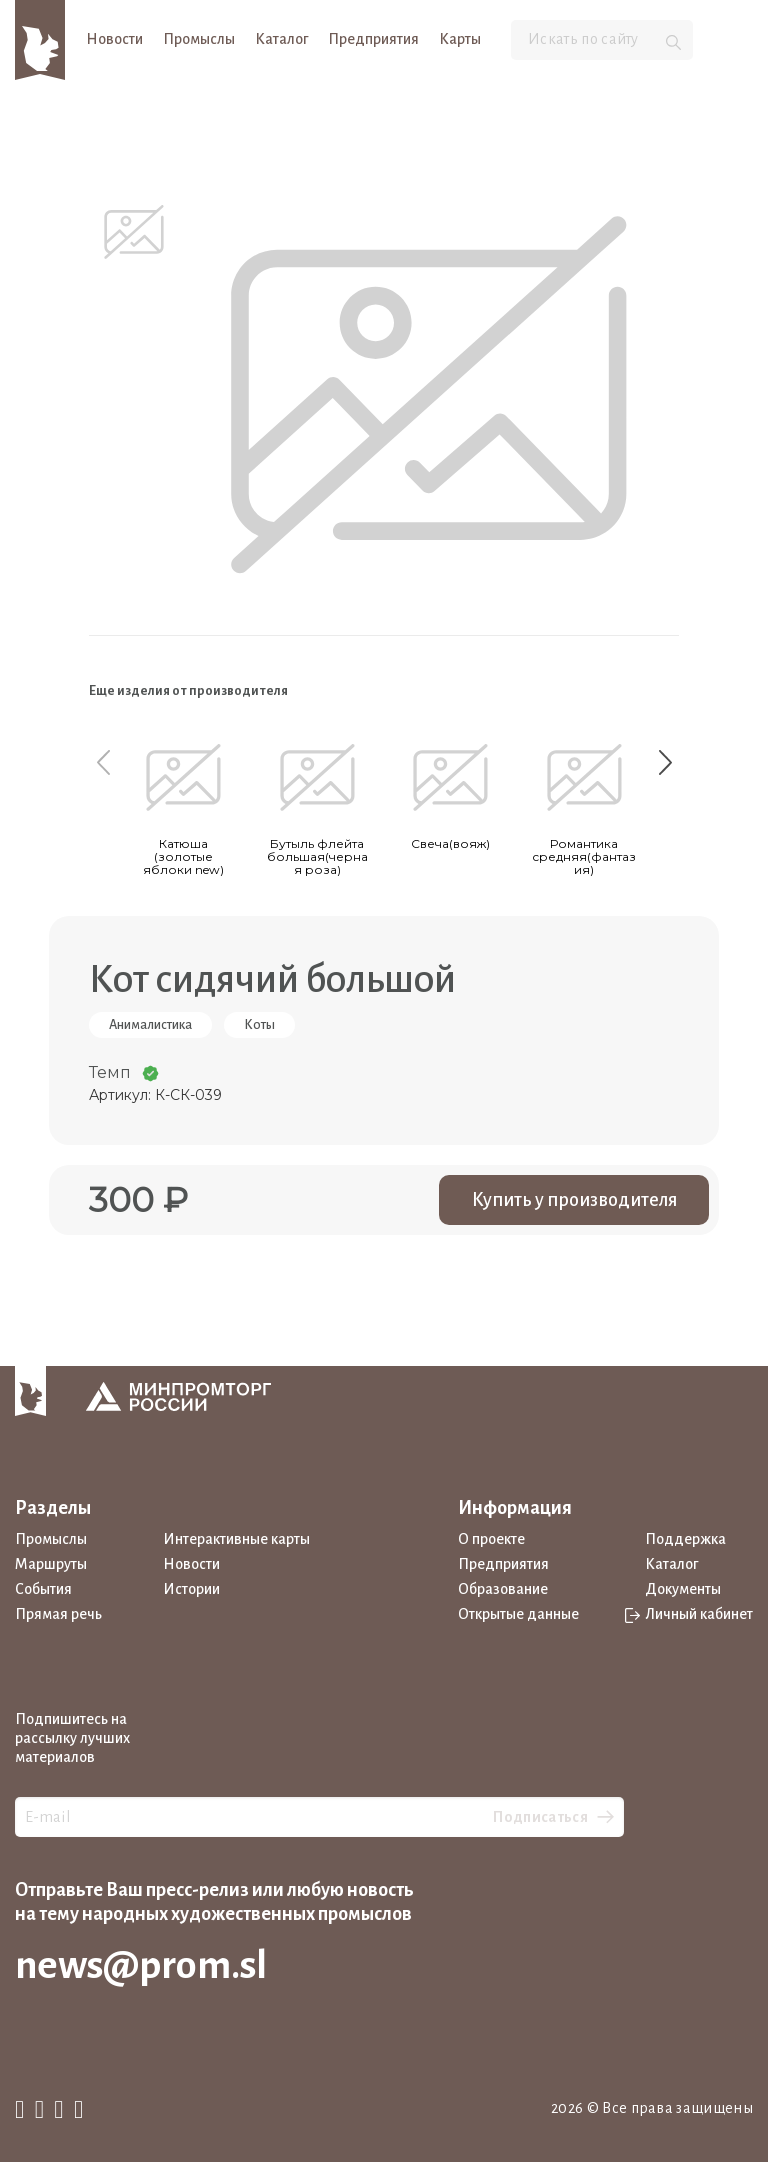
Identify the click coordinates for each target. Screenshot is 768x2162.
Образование (503, 1589)
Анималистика (150, 1025)
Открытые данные (518, 1614)
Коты (259, 1025)
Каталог (281, 39)
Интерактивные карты (236, 1539)
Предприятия (373, 39)
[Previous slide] (103, 762)
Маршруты (51, 1564)
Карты (460, 39)
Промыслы (199, 39)
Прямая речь (58, 1614)
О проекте (491, 1539)
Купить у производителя (574, 1200)
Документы (683, 1589)
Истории (191, 1589)
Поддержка (685, 1539)
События (43, 1589)
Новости (114, 39)
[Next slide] (665, 762)
